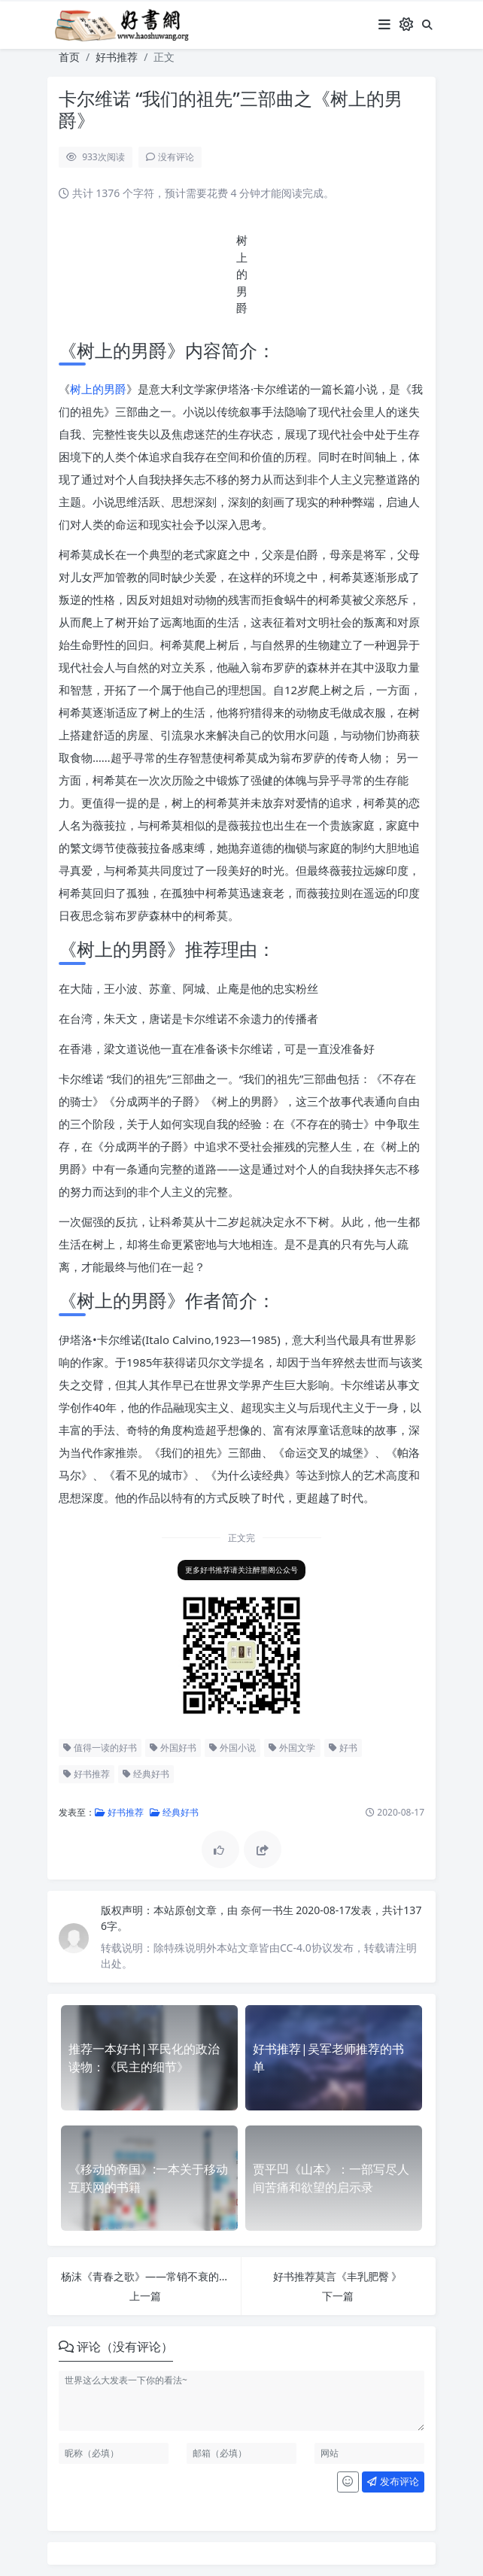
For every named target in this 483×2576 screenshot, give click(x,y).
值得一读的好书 (100, 1747)
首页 (69, 57)
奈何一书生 (268, 1910)
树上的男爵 (98, 388)
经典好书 (146, 1773)
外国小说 (232, 1747)
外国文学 (292, 1747)
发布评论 (392, 2481)
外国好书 (173, 1747)
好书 (343, 1747)
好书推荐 (117, 57)
